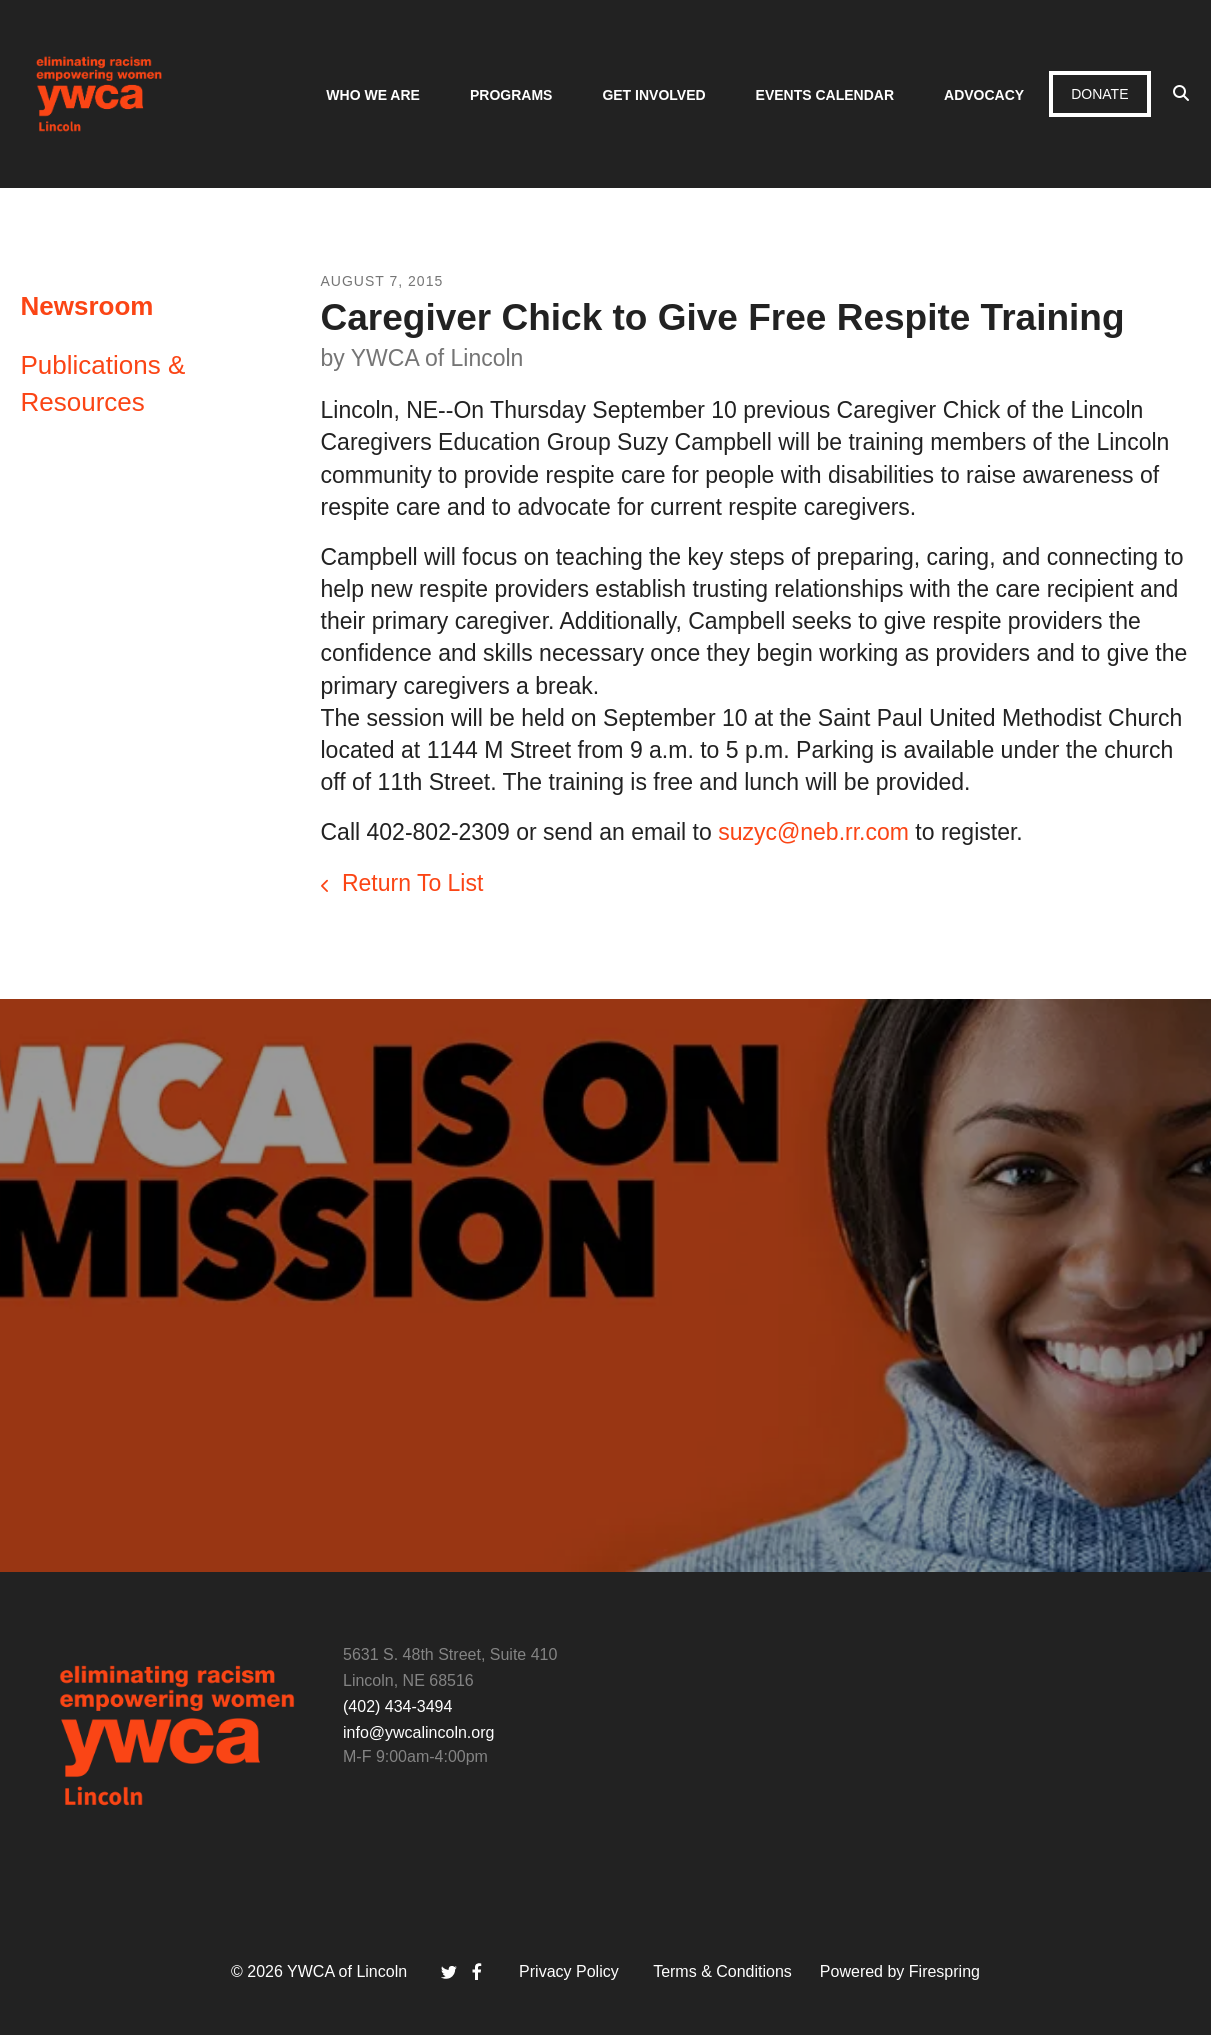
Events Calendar (825, 95)
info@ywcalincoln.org (418, 1732)
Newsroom (87, 306)
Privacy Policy (569, 1971)
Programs (511, 95)
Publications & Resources (103, 383)
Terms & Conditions (722, 1971)
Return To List (410, 883)
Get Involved (653, 95)
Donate (1099, 94)
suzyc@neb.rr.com (813, 832)
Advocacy (984, 95)
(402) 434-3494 (397, 1706)
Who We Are (373, 95)
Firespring (944, 1971)
